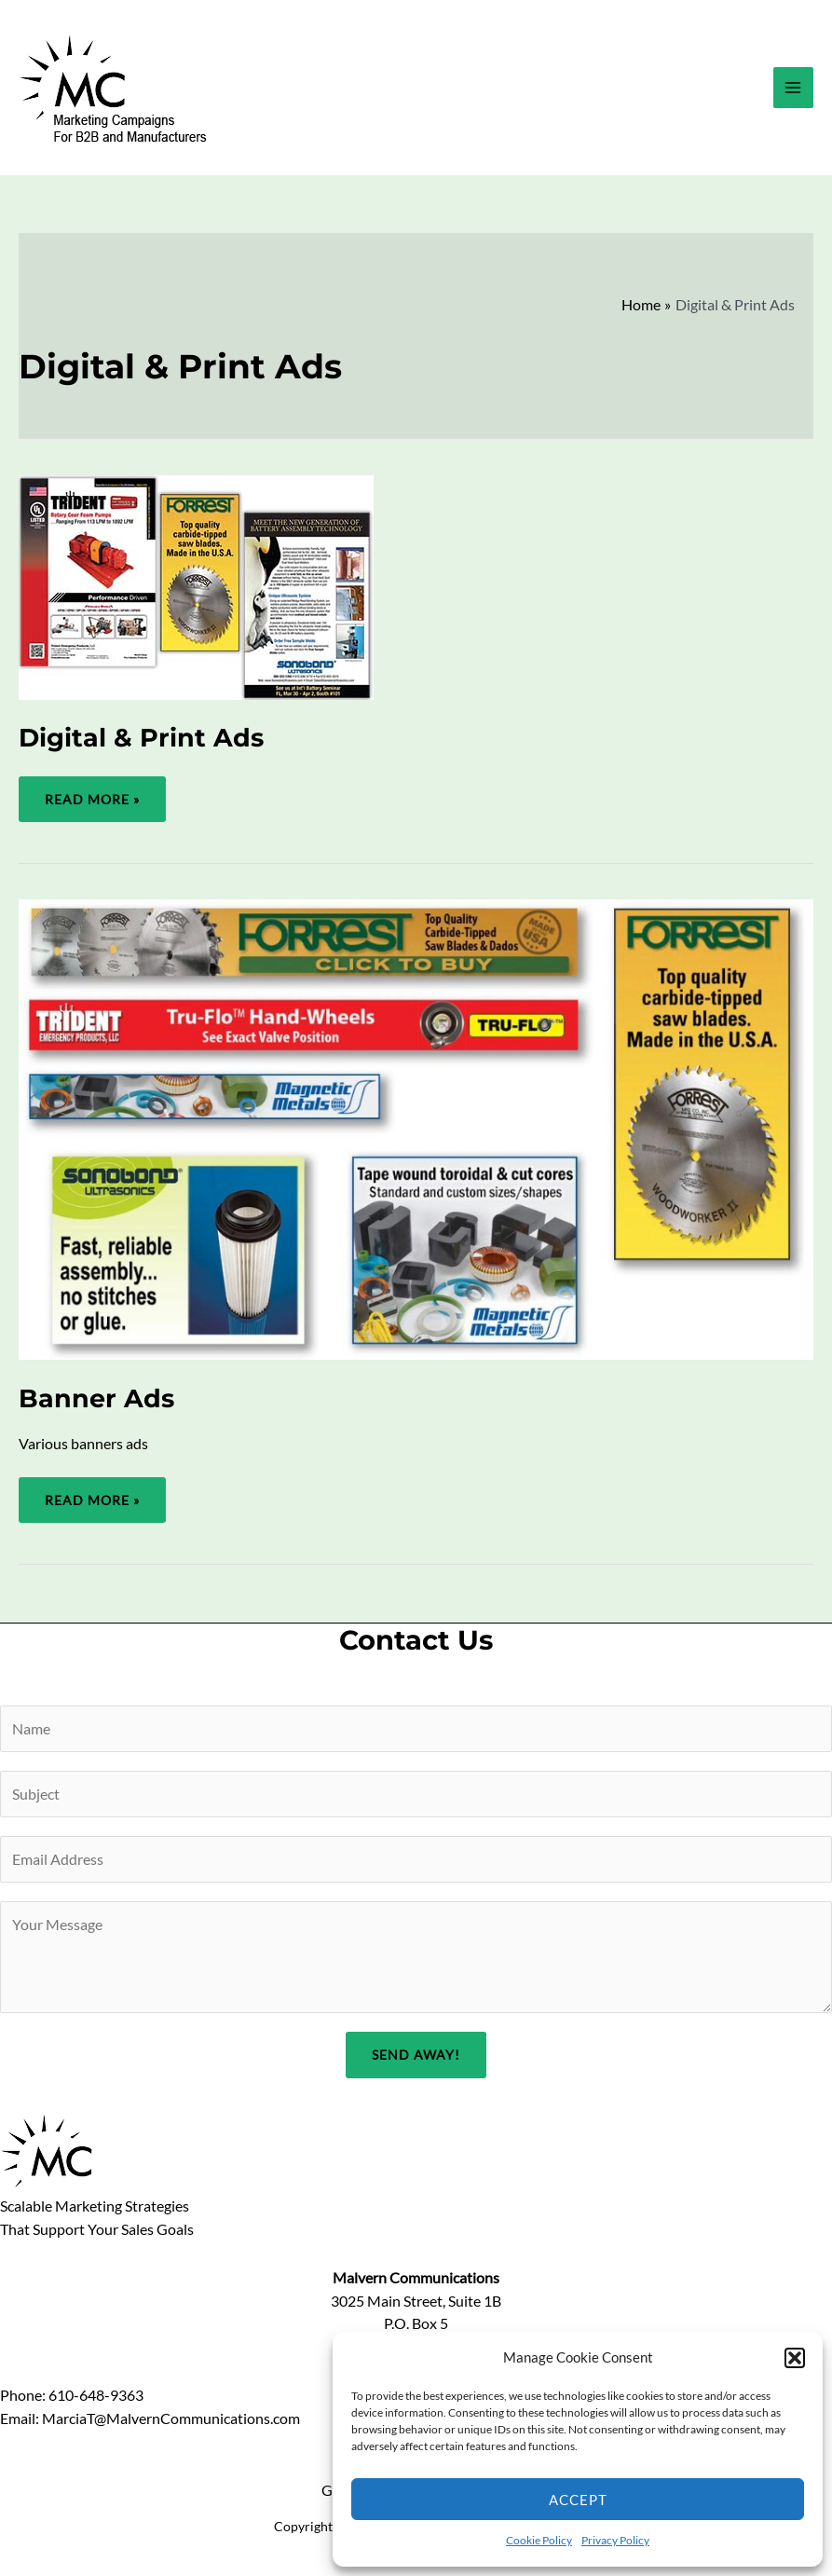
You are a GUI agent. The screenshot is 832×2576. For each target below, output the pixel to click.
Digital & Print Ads (141, 737)
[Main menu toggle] (793, 87)
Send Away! (416, 2054)
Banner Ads (96, 1398)
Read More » (92, 806)
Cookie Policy (539, 2540)
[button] (794, 2358)
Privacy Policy (615, 2540)
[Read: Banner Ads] (416, 1127)
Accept (578, 2499)
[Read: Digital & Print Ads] (196, 585)
